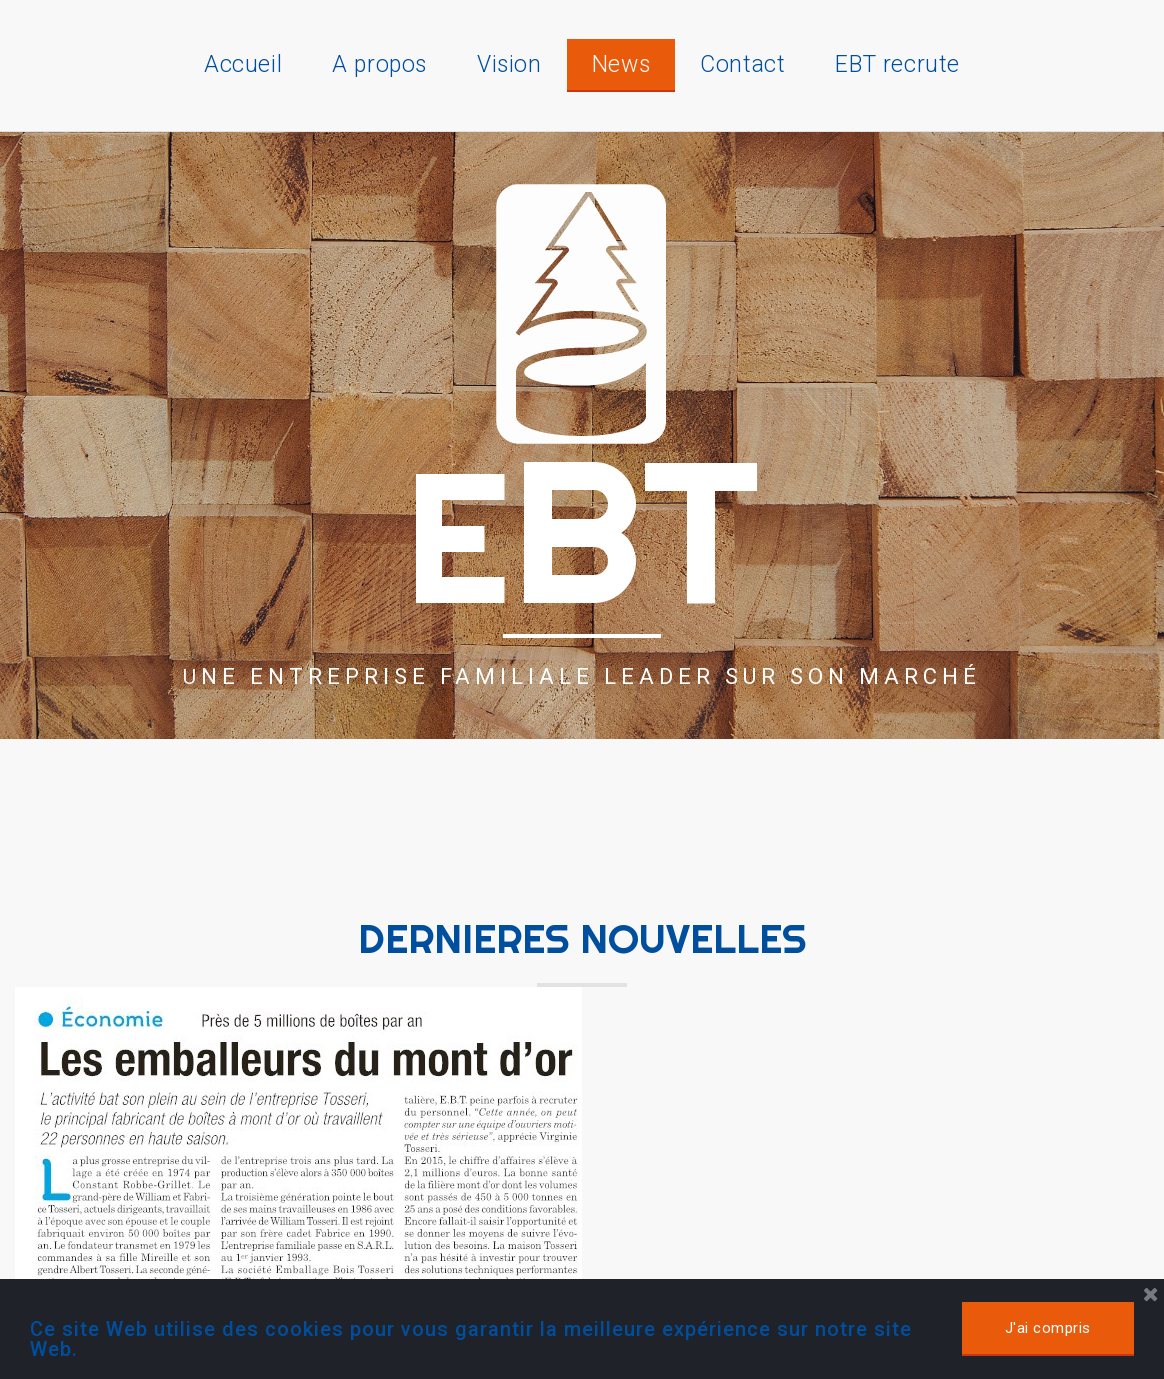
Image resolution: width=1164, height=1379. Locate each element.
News (621, 64)
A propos (379, 64)
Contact (742, 64)
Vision (509, 64)
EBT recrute (897, 64)
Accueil (243, 64)
